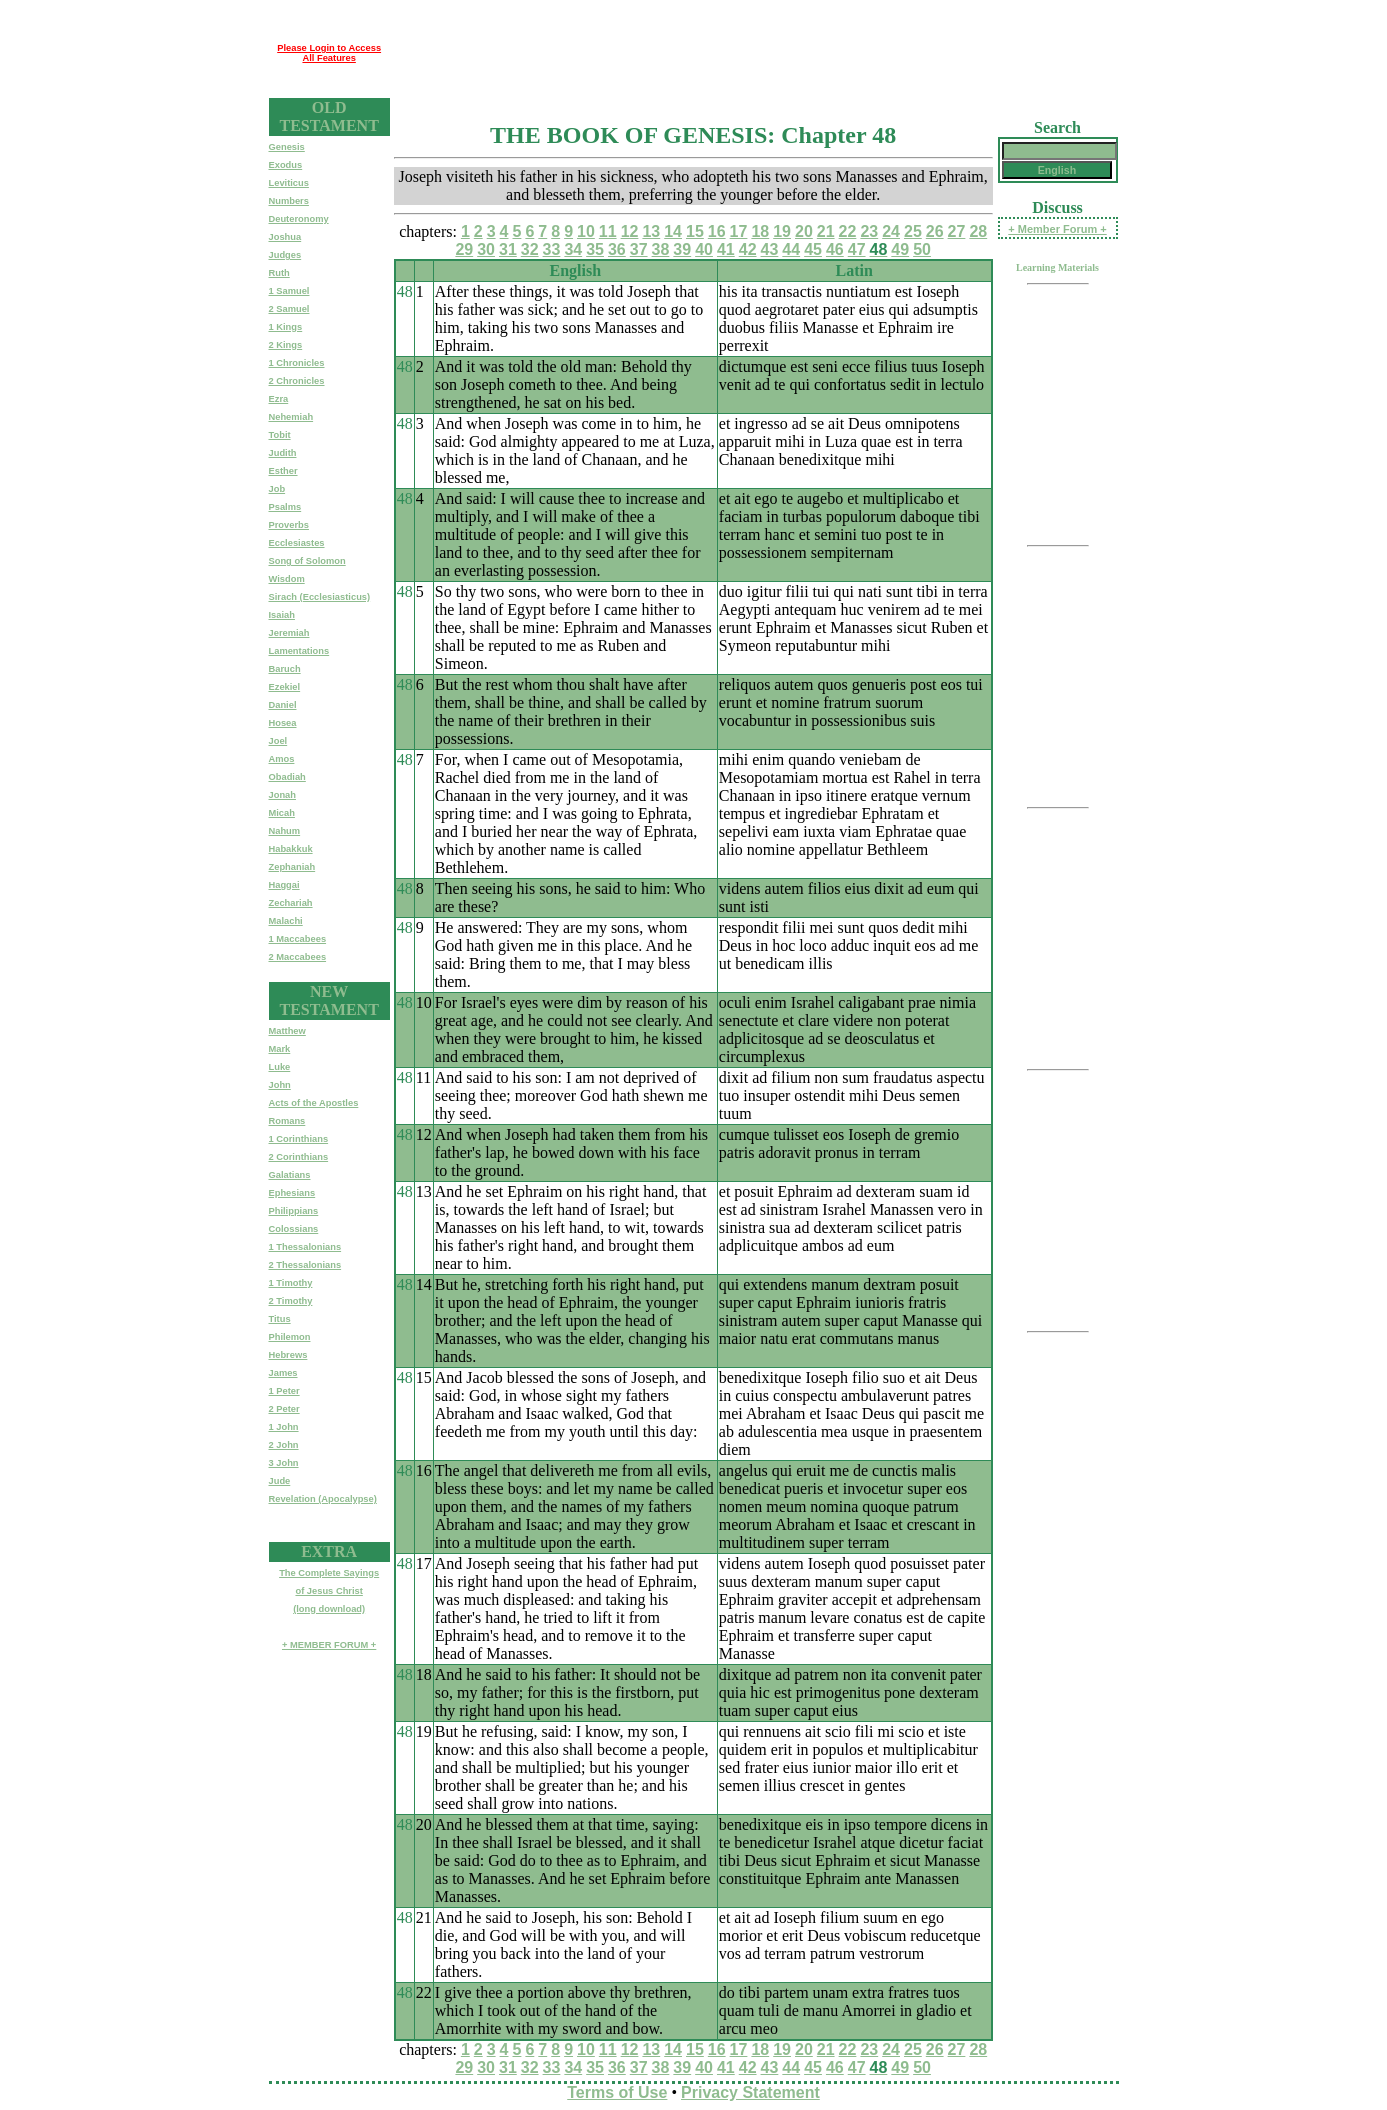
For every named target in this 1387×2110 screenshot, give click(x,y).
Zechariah (291, 903)
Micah (282, 813)
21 (826, 231)
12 (630, 231)
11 (608, 231)
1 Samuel (289, 291)
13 (651, 231)
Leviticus (289, 183)
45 (813, 249)
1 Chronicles (297, 363)
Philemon (290, 1337)
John (280, 1085)
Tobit (280, 435)
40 (704, 249)
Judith (283, 453)
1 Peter (284, 1391)
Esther (283, 471)
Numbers (289, 201)
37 (639, 249)
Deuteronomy (299, 219)
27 (957, 231)
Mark (280, 1049)
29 (464, 249)
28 (978, 231)
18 (760, 231)
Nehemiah (291, 417)
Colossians (294, 1229)
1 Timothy (291, 1283)
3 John (284, 1463)
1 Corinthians (299, 1139)
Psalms (285, 507)
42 (748, 249)
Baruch (285, 669)
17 (739, 231)
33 (552, 249)
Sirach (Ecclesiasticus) (320, 597)
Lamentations (299, 651)
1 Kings (286, 327)
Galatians (290, 1175)
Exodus (286, 165)
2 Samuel (289, 309)
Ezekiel (285, 687)
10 (586, 231)
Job (277, 489)
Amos (282, 759)
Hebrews (288, 1355)
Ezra (279, 399)
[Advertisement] (754, 53)
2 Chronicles (297, 381)
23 (869, 231)
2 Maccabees (298, 957)
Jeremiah (289, 633)
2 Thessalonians (305, 1265)
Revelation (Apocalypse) (323, 1499)
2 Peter (284, 1409)
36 (617, 249)
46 (835, 249)
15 (695, 231)
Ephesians (292, 1193)
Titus (280, 1319)
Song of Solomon (307, 561)
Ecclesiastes (297, 543)
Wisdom (287, 579)
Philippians (294, 1211)
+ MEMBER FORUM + (329, 1645)
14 (673, 231)
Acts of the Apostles (314, 1103)
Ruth (279, 273)
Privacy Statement (750, 2092)
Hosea (283, 723)
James (283, 1373)
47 (857, 249)
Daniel (283, 705)
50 (922, 249)
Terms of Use (617, 2092)
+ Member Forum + (1057, 229)
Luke (280, 1067)
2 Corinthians (299, 1157)
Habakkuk (291, 849)
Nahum (285, 831)
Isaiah (282, 615)
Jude (280, 1481)
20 (804, 231)
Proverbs (289, 525)
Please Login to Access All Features (329, 53)
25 (913, 231)
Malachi (286, 921)
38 (661, 249)
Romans (287, 1121)
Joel (278, 741)
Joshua (285, 237)
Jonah (282, 795)
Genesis (287, 147)
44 (791, 249)
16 (717, 231)
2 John (284, 1445)
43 (770, 249)
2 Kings (286, 345)
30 (486, 249)
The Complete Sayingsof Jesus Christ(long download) (329, 1591)
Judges (285, 255)
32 (530, 249)
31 (508, 249)
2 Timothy (291, 1301)
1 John (284, 1427)
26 (935, 231)
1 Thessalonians (305, 1247)
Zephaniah (292, 867)
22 (848, 231)
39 (682, 249)
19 (782, 231)
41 (726, 249)
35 (595, 249)
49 (900, 249)
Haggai (284, 885)
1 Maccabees (298, 939)
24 (891, 231)
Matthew (287, 1031)
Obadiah (287, 777)
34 (573, 249)
